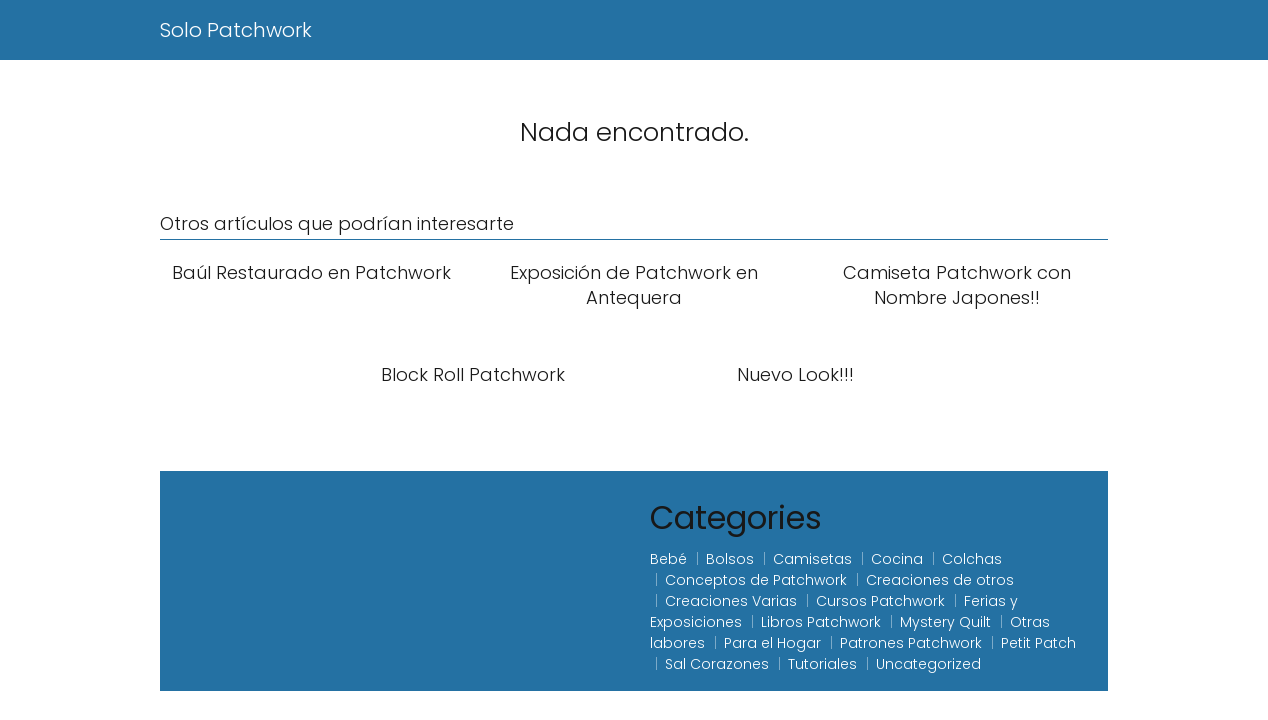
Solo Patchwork (236, 30)
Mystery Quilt (945, 622)
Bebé (668, 559)
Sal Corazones (717, 664)
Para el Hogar (772, 643)
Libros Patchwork (821, 622)
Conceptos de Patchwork (756, 580)
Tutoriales (822, 664)
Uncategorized (928, 664)
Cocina (897, 559)
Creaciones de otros (940, 580)
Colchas (972, 559)
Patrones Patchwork (911, 643)
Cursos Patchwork (880, 601)
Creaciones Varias (731, 601)
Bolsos (730, 559)
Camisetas (812, 559)
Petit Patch (1038, 643)
